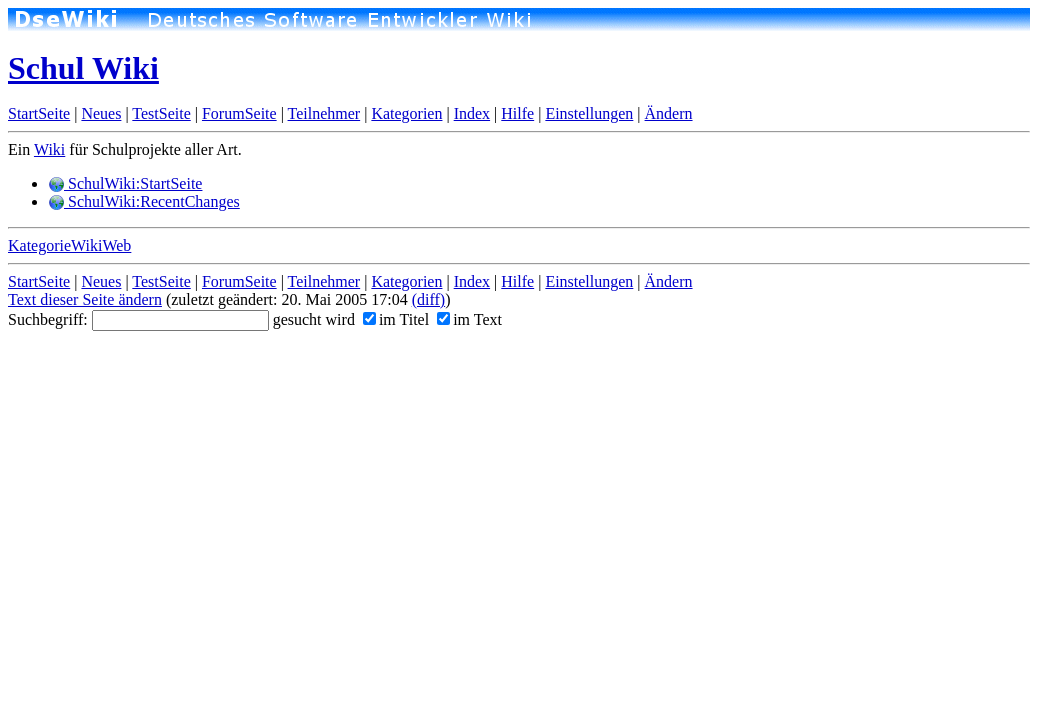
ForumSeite (239, 113)
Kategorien (406, 113)
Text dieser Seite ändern (85, 299)
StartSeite (39, 113)
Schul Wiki (83, 68)
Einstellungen (589, 113)
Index (472, 113)
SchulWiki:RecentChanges (144, 201)
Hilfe (517, 113)
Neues (101, 113)
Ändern (669, 113)
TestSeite (161, 113)
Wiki (49, 149)
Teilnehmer (324, 113)
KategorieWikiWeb (69, 245)
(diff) (428, 299)
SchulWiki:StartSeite (125, 183)
